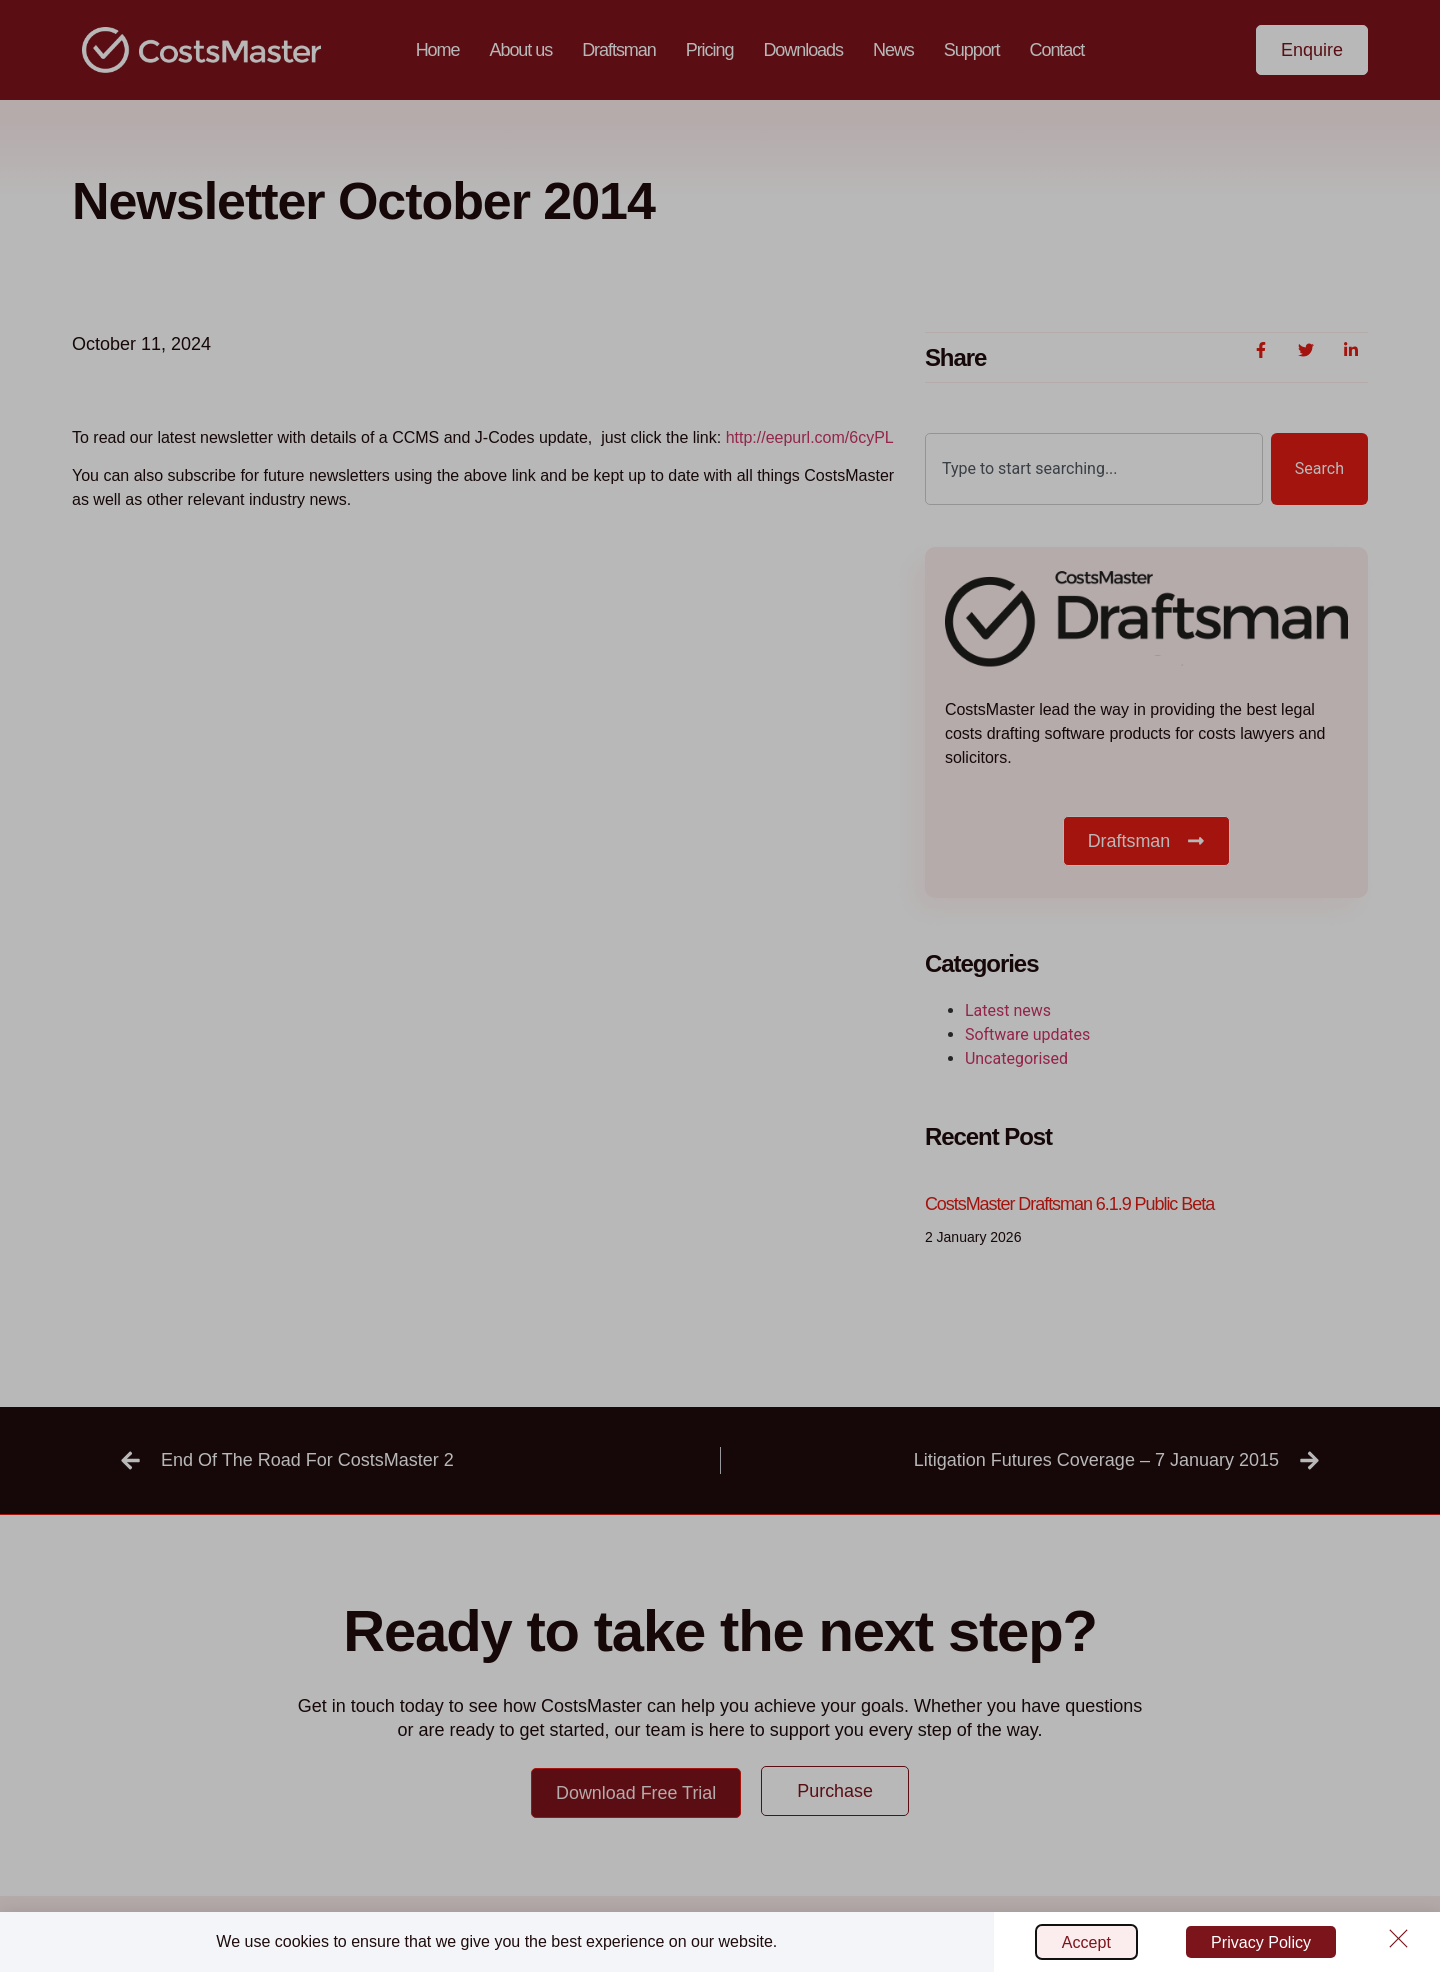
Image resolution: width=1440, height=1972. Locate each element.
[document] (720, 986)
